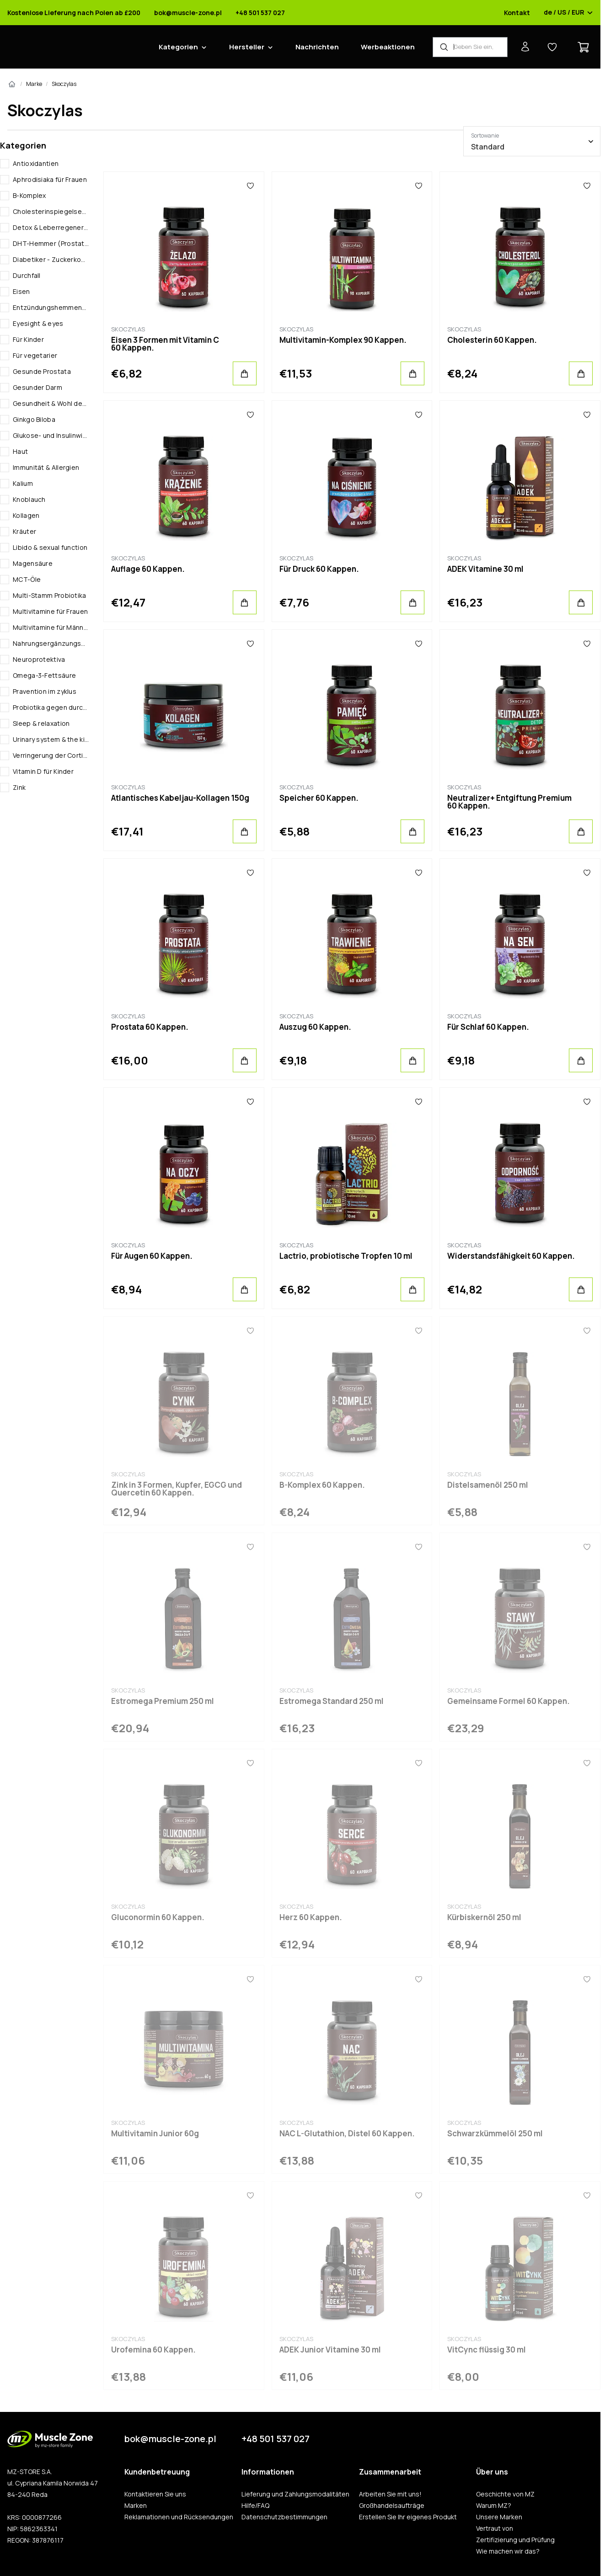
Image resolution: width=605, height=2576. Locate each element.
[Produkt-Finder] (470, 47)
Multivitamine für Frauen (50, 611)
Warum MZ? (493, 2505)
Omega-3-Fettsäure (44, 675)
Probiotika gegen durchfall (51, 707)
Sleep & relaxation (41, 723)
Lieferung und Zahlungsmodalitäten (295, 2494)
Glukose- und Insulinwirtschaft (51, 435)
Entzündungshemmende (51, 307)
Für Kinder (28, 339)
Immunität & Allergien (46, 467)
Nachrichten (317, 46)
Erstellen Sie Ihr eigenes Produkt (408, 2517)
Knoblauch (29, 499)
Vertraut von (494, 2528)
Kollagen (26, 515)
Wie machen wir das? (508, 2551)
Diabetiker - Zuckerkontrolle (51, 259)
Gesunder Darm (37, 387)
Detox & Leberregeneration (51, 227)
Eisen (21, 291)
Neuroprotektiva (39, 659)
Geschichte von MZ (505, 2494)
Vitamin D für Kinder (43, 771)
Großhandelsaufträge (391, 2505)
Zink (19, 787)
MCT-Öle (27, 579)
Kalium (23, 483)
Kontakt (517, 13)
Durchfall (27, 275)
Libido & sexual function (50, 547)
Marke (34, 84)
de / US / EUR (568, 12)
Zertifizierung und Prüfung (515, 2540)
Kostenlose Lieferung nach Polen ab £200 (73, 13)
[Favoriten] (251, 185)
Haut (20, 451)
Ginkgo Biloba (34, 419)
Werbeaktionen (388, 46)
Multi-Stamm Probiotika (49, 595)
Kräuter (24, 531)
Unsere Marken (499, 2517)
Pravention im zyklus (44, 691)
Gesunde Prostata (42, 371)
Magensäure (33, 563)
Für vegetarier (35, 355)
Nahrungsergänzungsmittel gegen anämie (51, 643)
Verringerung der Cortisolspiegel (51, 755)
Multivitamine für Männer (51, 627)
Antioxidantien (36, 163)
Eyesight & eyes (38, 323)
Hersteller (246, 46)
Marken (135, 2505)
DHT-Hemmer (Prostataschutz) (51, 243)
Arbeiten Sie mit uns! (390, 2494)
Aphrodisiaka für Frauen (50, 179)
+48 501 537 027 (260, 13)
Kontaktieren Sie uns (155, 2494)
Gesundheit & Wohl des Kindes (51, 403)
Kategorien (178, 46)
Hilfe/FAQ (255, 2505)
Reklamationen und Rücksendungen (178, 2517)
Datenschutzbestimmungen (284, 2517)
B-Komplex (29, 195)
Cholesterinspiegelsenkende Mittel (51, 211)
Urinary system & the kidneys (51, 739)
